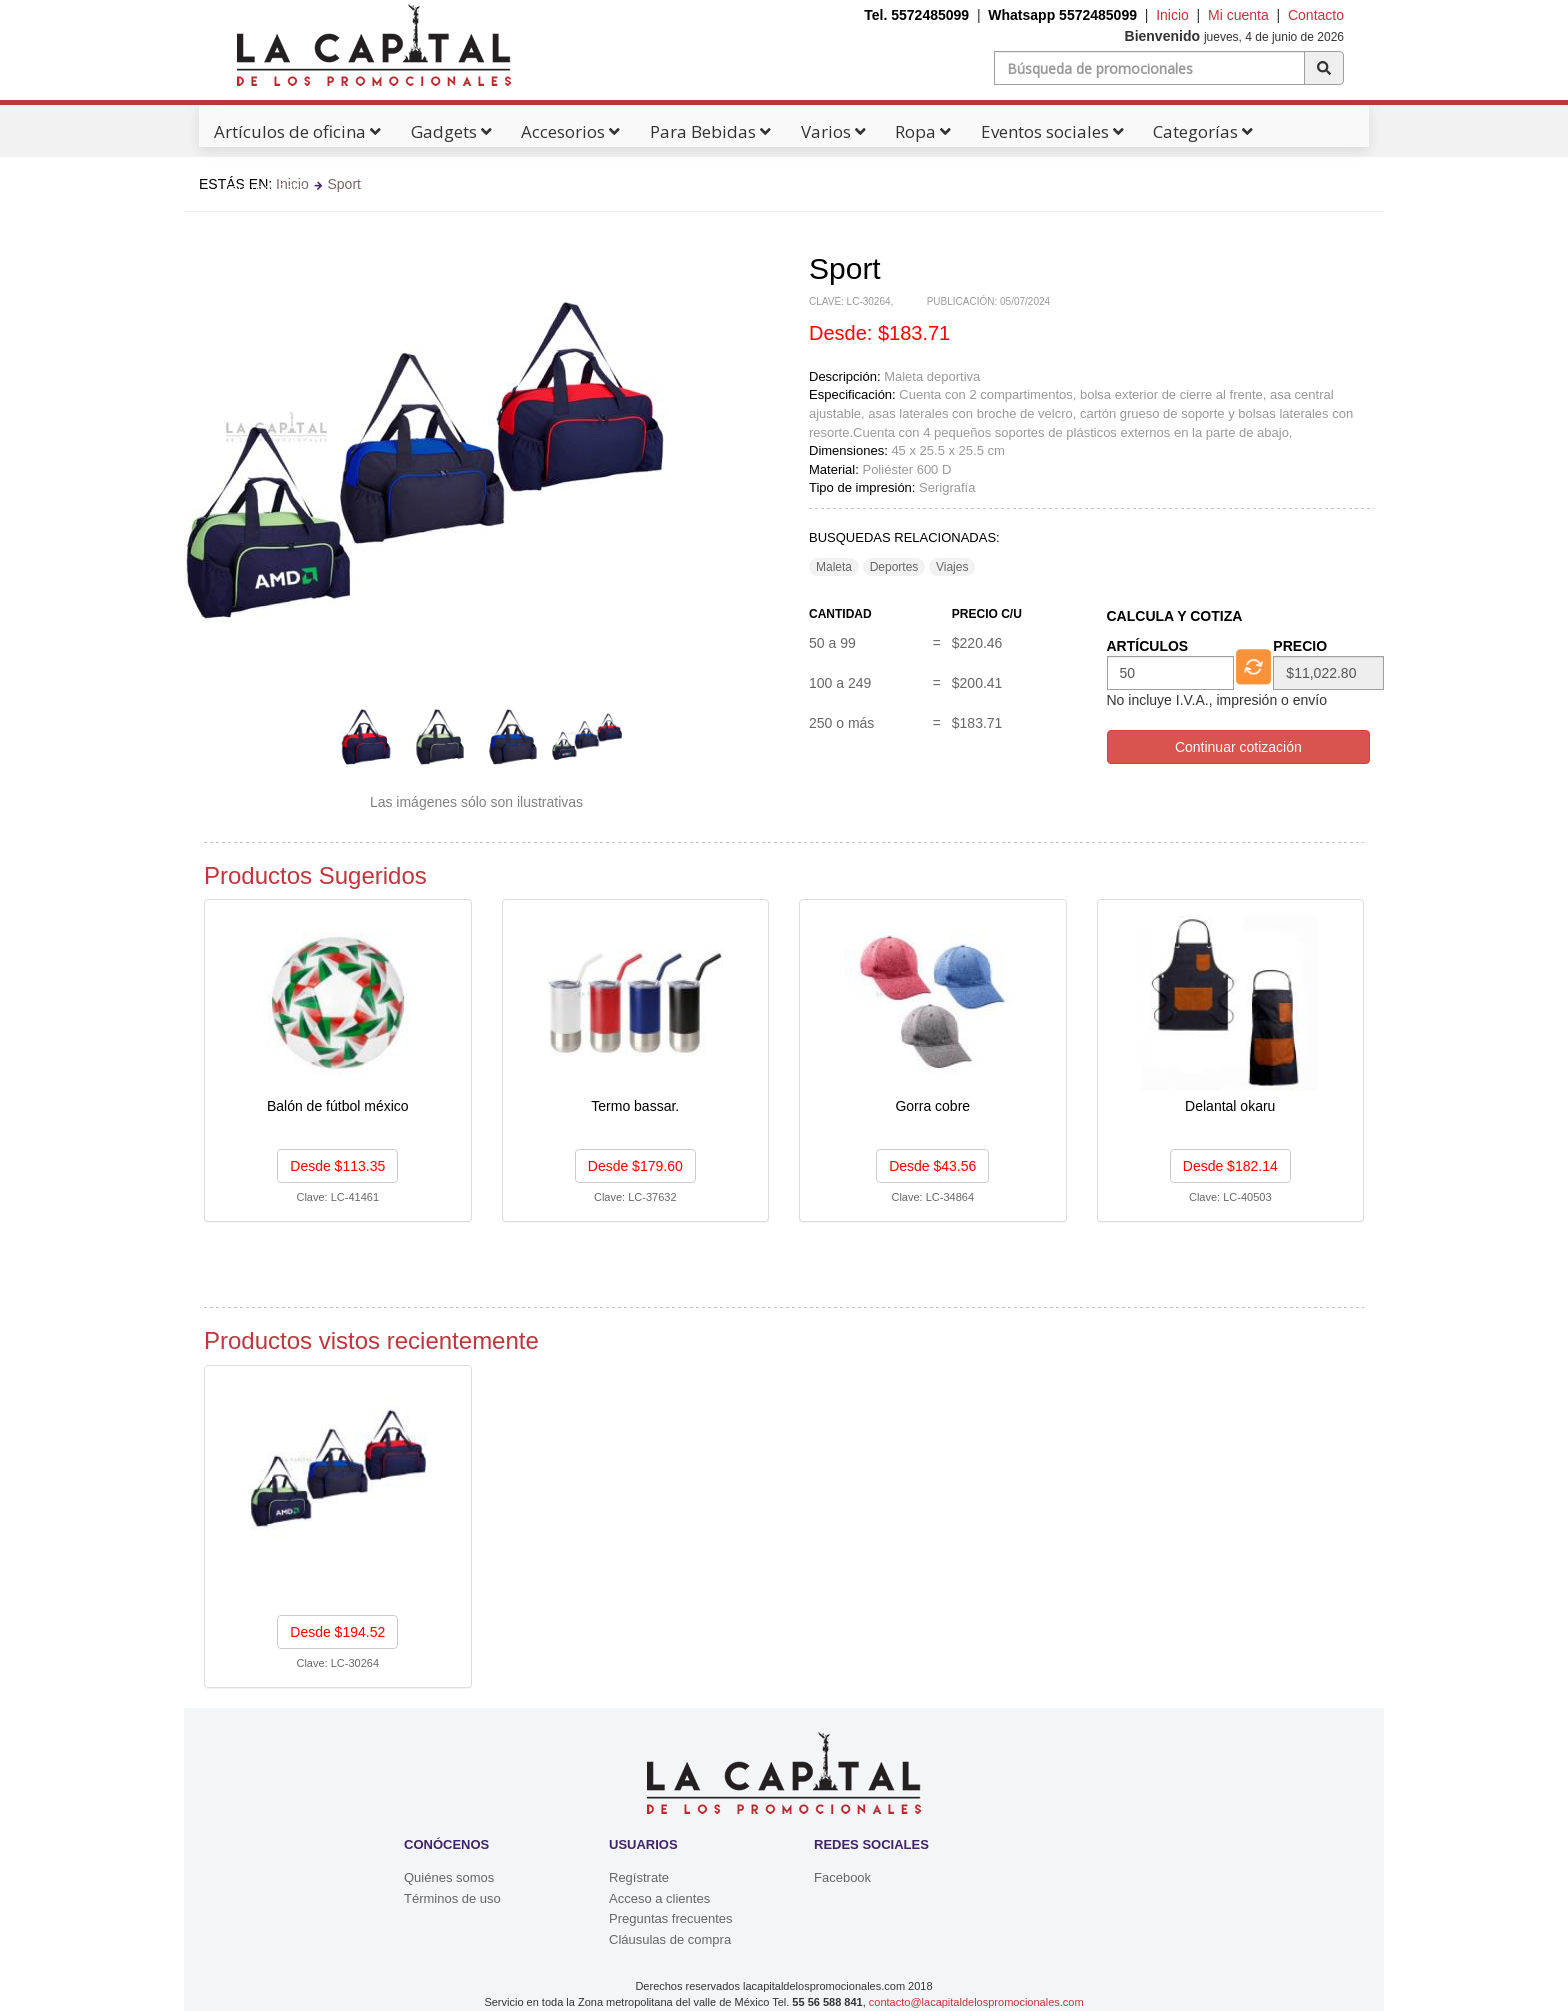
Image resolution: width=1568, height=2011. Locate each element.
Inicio (1172, 15)
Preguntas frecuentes (671, 1918)
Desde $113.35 (337, 1166)
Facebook (842, 1877)
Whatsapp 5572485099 (1062, 15)
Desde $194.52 (337, 1632)
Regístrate (639, 1877)
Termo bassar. (635, 1106)
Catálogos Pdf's (269, 187)
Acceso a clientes (659, 1898)
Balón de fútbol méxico (338, 1106)
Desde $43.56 (932, 1166)
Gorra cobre (932, 1106)
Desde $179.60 (635, 1166)
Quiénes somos (449, 1877)
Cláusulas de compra (670, 1939)
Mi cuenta (1238, 15)
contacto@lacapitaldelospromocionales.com (976, 2002)
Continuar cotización (1238, 747)
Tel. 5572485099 (916, 15)
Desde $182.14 (1230, 1166)
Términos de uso (452, 1898)
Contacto (1316, 15)
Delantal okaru (1230, 1106)
